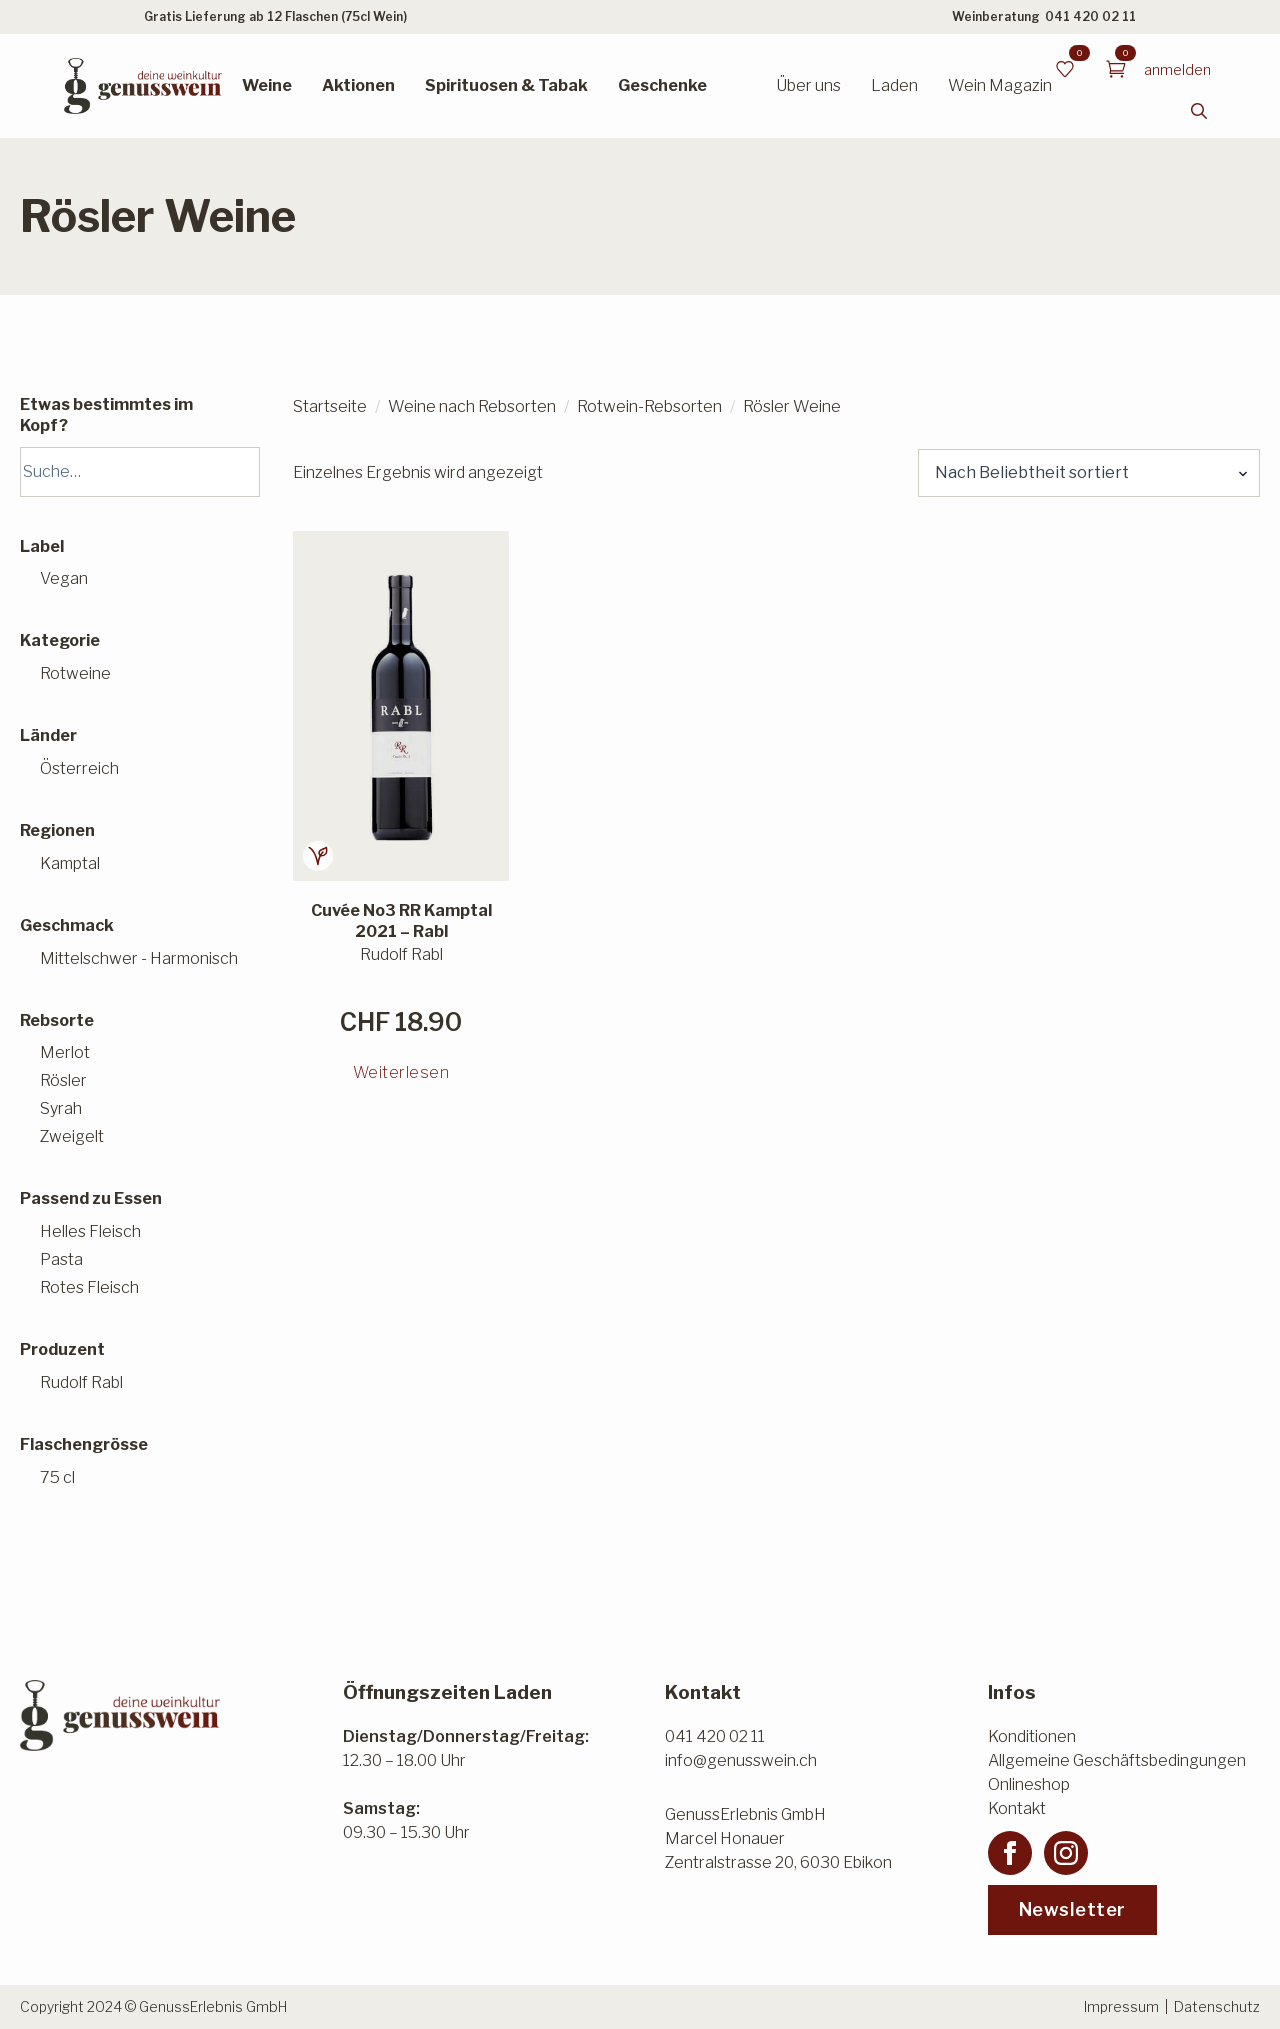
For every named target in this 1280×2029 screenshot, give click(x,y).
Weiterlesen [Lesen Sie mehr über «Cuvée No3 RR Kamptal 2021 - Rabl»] (401, 1072)
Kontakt (1017, 1808)
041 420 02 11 (1090, 16)
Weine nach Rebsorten (472, 406)
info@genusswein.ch (741, 1760)
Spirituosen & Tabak (506, 85)
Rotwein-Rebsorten (649, 406)
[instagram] (1066, 1853)
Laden (894, 85)
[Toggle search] (1199, 111)
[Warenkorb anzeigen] (1116, 69)
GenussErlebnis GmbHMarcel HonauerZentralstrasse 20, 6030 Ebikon (778, 1838)
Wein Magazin (1000, 85)
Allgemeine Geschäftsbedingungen (1117, 1760)
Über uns (808, 85)
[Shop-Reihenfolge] (1089, 473)
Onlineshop (1029, 1784)
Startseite (330, 406)
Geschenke (662, 85)
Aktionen (358, 85)
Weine (267, 85)
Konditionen (1032, 1736)
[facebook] (1010, 1853)
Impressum (1121, 2006)
